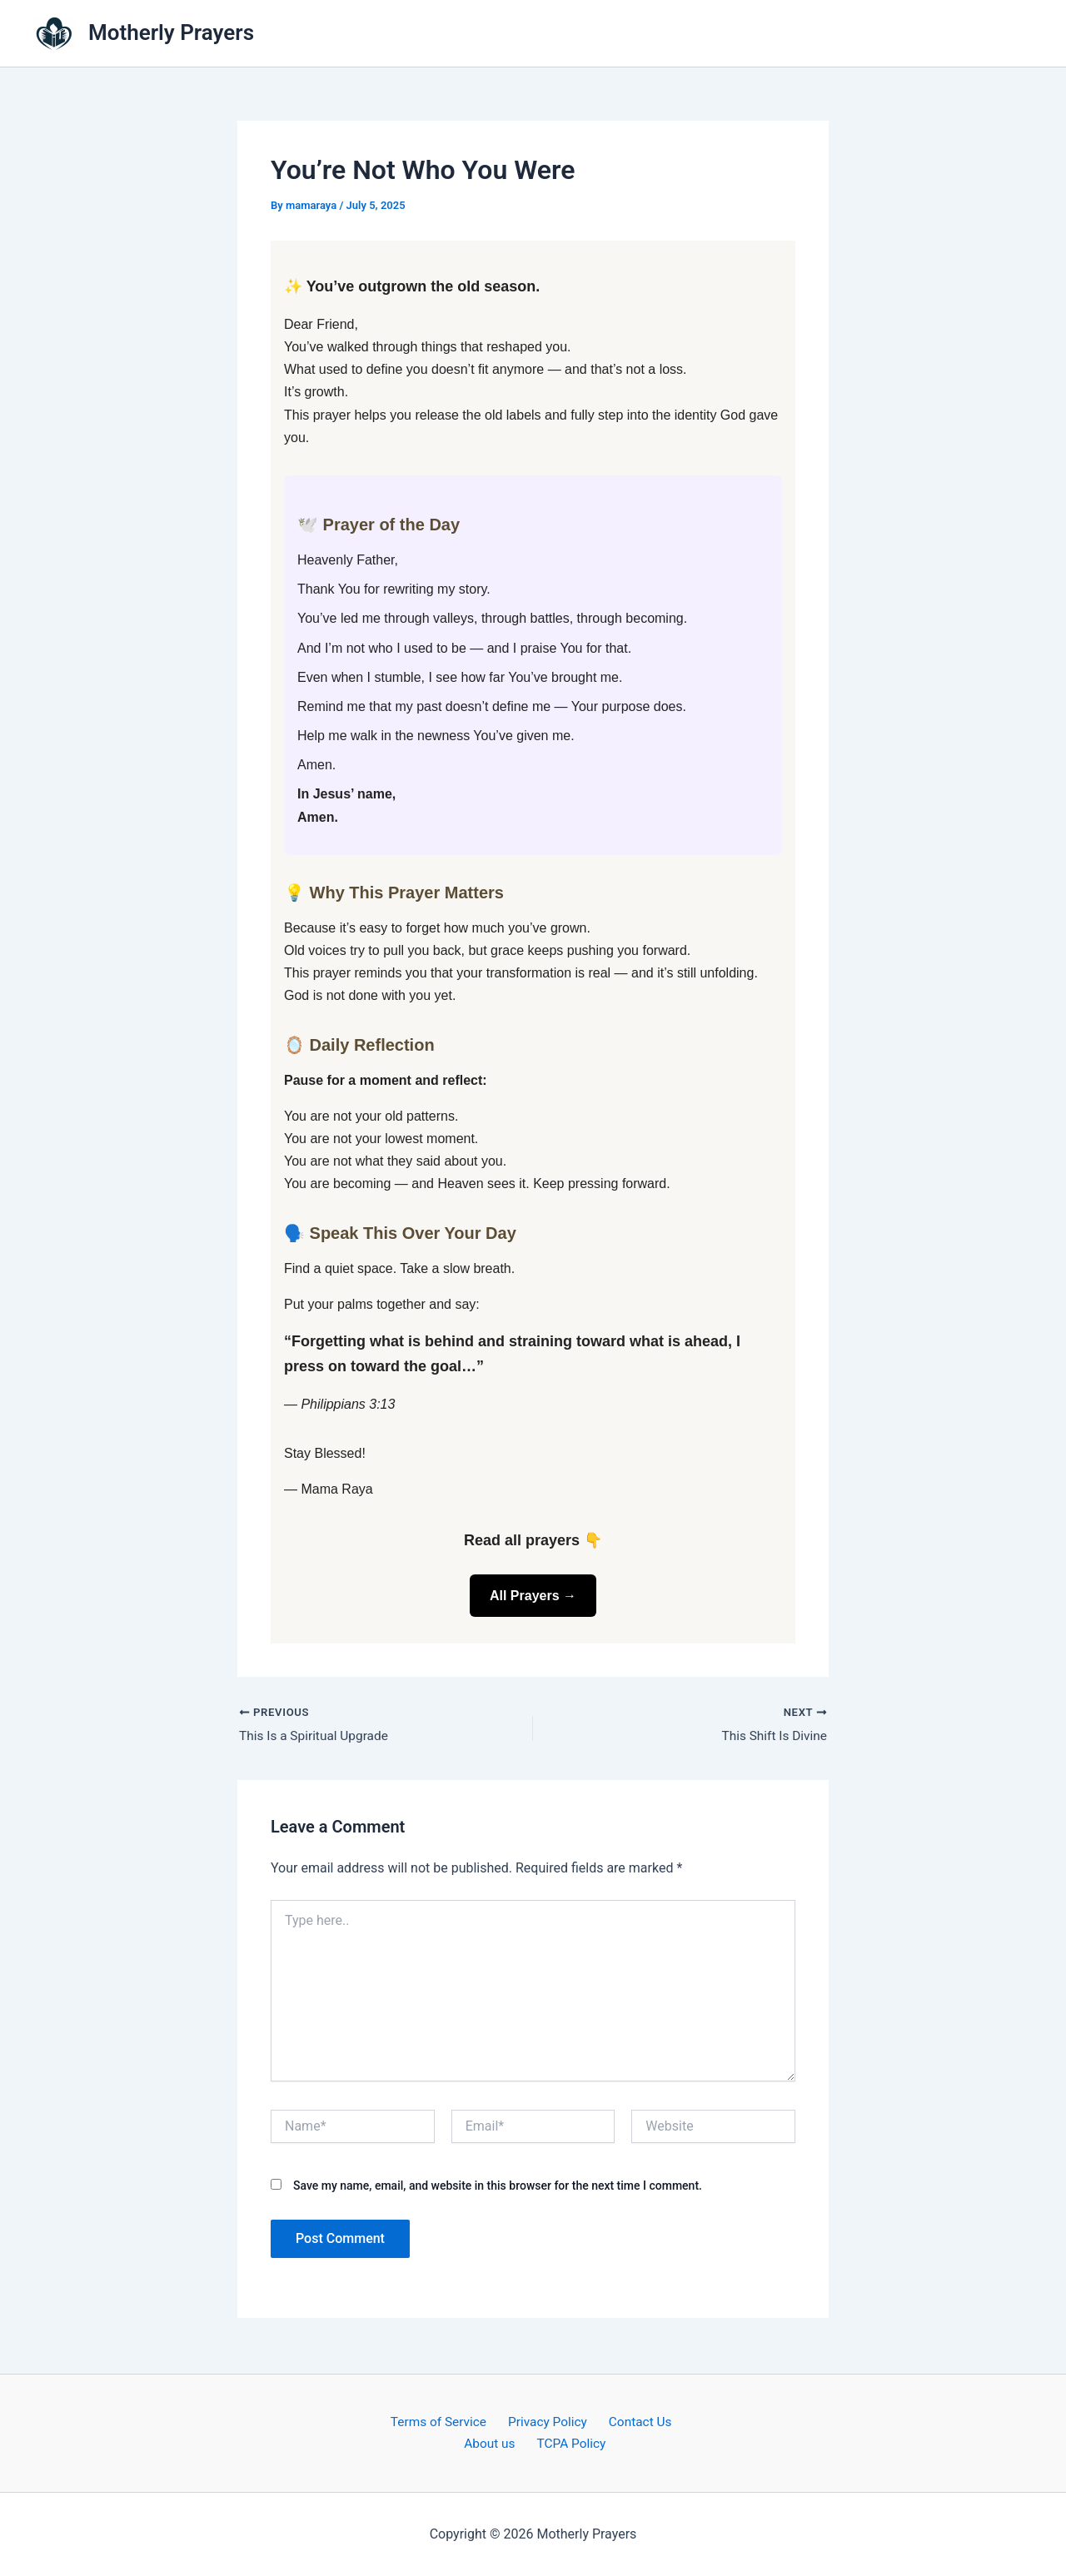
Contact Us (634, 2421)
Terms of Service (443, 2421)
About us (494, 2443)
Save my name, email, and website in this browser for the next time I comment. (497, 2186)
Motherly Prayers (171, 32)
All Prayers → (533, 1596)
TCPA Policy (569, 2443)
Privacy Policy (547, 2421)
